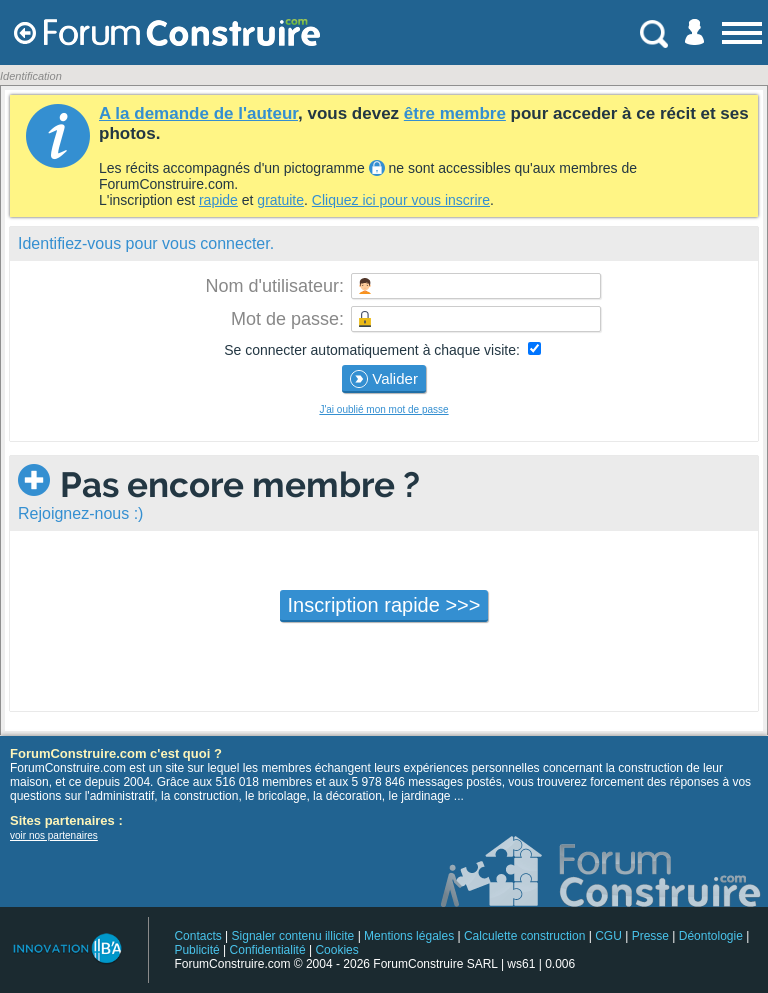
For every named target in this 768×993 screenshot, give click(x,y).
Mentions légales (409, 936)
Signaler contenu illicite (293, 936)
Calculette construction (524, 936)
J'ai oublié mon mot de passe (383, 409)
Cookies (336, 950)
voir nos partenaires (54, 835)
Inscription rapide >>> (384, 605)
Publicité (196, 950)
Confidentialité (268, 950)
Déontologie (711, 936)
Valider (384, 379)
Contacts (197, 936)
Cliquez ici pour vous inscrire (401, 200)
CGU (608, 936)
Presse (650, 936)
